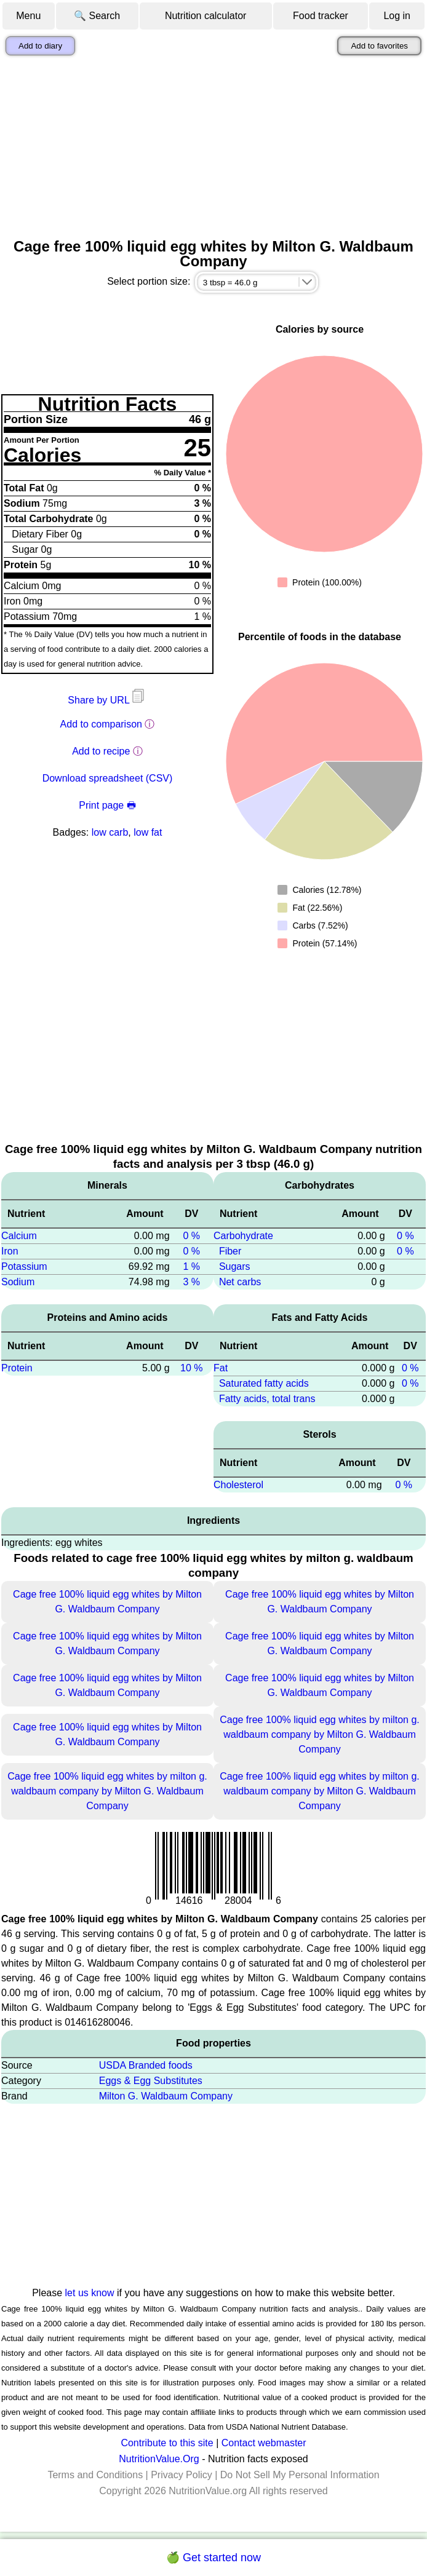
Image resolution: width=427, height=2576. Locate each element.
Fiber (230, 1251)
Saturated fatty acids (264, 1383)
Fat (221, 1368)
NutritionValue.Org (159, 2459)
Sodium (17, 1282)
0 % (191, 1236)
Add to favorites (379, 45)
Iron (9, 1251)
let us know (89, 2293)
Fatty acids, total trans (267, 1398)
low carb (110, 832)
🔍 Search (97, 15)
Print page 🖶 (107, 805)
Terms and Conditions (95, 2475)
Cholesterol (238, 1485)
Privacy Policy (181, 2475)
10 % (191, 1368)
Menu (28, 15)
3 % (191, 1282)
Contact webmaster (263, 2443)
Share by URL (107, 700)
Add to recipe (101, 751)
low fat (148, 832)
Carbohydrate (243, 1236)
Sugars (234, 1266)
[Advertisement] (213, 147)
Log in (396, 15)
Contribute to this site (167, 2443)
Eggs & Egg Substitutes (150, 2080)
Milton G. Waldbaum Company (166, 2096)
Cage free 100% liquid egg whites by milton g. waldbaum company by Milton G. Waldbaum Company (320, 1734)
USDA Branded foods (146, 2065)
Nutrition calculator (206, 15)
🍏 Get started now (213, 2557)
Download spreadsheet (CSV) (107, 778)
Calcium (19, 1236)
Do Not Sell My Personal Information (300, 2475)
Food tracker (320, 15)
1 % (191, 1266)
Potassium (24, 1266)
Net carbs (240, 1282)
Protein (17, 1368)
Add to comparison (101, 724)
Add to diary (40, 45)
